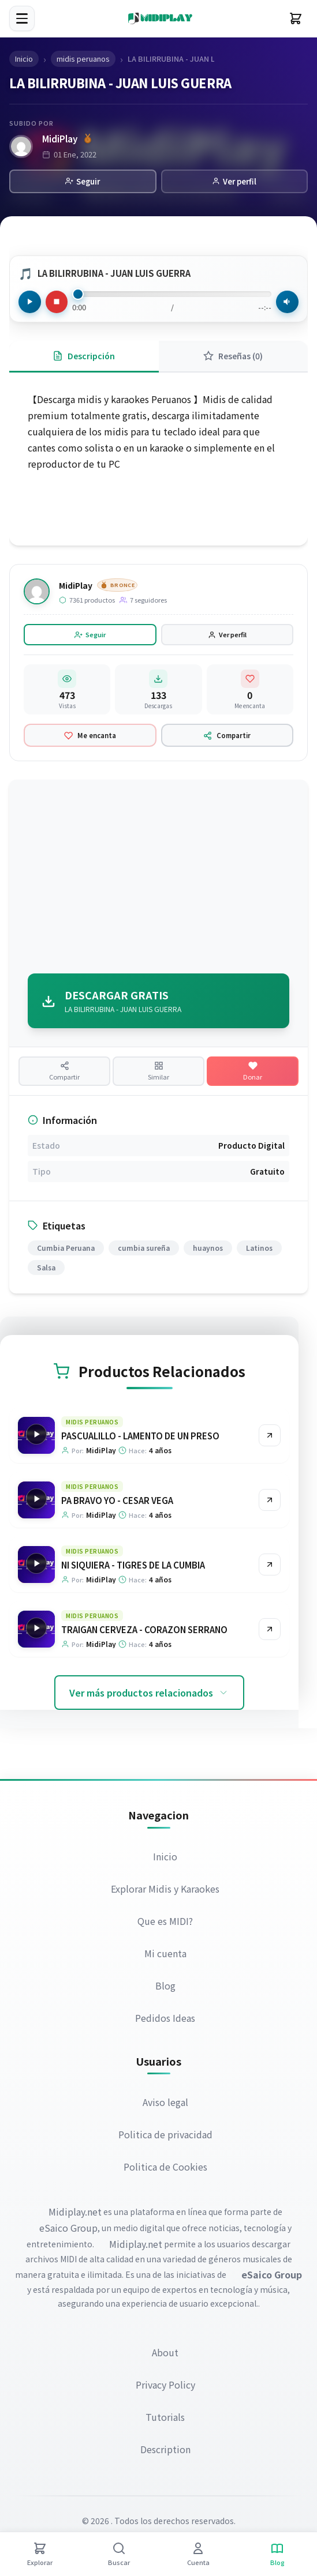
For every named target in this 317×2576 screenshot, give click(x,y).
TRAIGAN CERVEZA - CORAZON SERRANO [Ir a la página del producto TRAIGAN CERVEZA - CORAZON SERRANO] (144, 1633)
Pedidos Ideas (166, 2021)
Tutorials (165, 2420)
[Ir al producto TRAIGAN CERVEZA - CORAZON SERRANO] (270, 1633)
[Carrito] (296, 18)
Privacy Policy (165, 2387)
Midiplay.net (75, 2215)
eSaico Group (68, 2231)
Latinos (259, 1251)
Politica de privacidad (165, 2138)
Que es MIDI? (165, 1924)
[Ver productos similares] (158, 1073)
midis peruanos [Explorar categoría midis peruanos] (91, 1425)
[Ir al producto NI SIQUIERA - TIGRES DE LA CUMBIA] (270, 1568)
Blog (165, 1988)
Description (165, 2452)
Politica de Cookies (165, 2170)
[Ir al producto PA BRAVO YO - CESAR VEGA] (270, 1503)
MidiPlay (61, 139)
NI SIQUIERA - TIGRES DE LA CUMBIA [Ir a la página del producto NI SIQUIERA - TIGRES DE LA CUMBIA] (132, 1568)
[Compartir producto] (64, 1073)
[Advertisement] (158, 879)
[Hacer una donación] (253, 1073)
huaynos (208, 1251)
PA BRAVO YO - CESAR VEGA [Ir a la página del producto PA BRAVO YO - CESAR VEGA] (117, 1504)
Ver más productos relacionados (149, 1696)
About (165, 2355)
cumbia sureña (144, 1251)
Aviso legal (165, 2105)
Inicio (166, 1859)
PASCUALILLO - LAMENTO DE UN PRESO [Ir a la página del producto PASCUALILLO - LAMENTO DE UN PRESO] (140, 1439)
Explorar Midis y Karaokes (165, 1891)
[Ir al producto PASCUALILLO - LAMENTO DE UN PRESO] (270, 1439)
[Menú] (22, 18)
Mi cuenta (165, 1956)
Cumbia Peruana (66, 1251)
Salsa (46, 1271)
